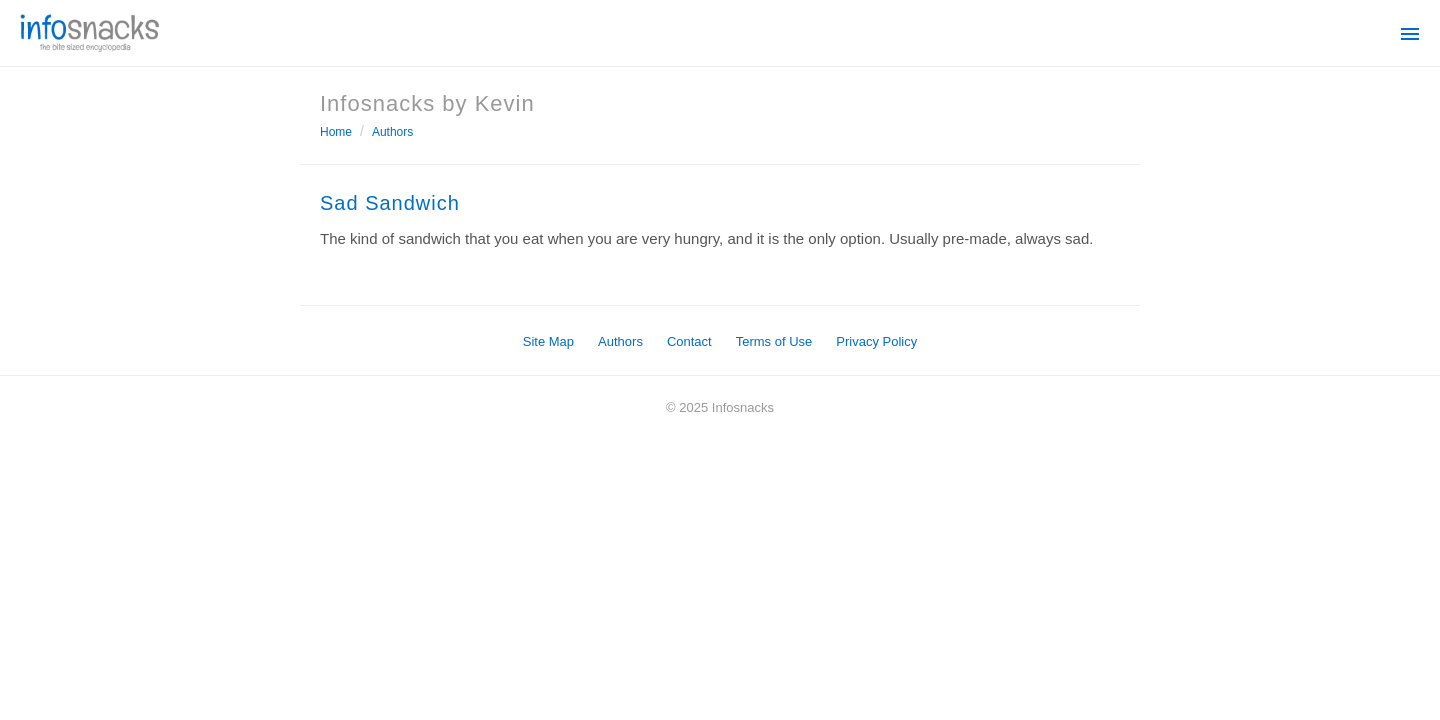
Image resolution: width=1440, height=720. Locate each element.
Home (336, 132)
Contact (689, 341)
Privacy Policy (876, 341)
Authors (392, 132)
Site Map (548, 341)
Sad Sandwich (390, 203)
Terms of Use (774, 341)
